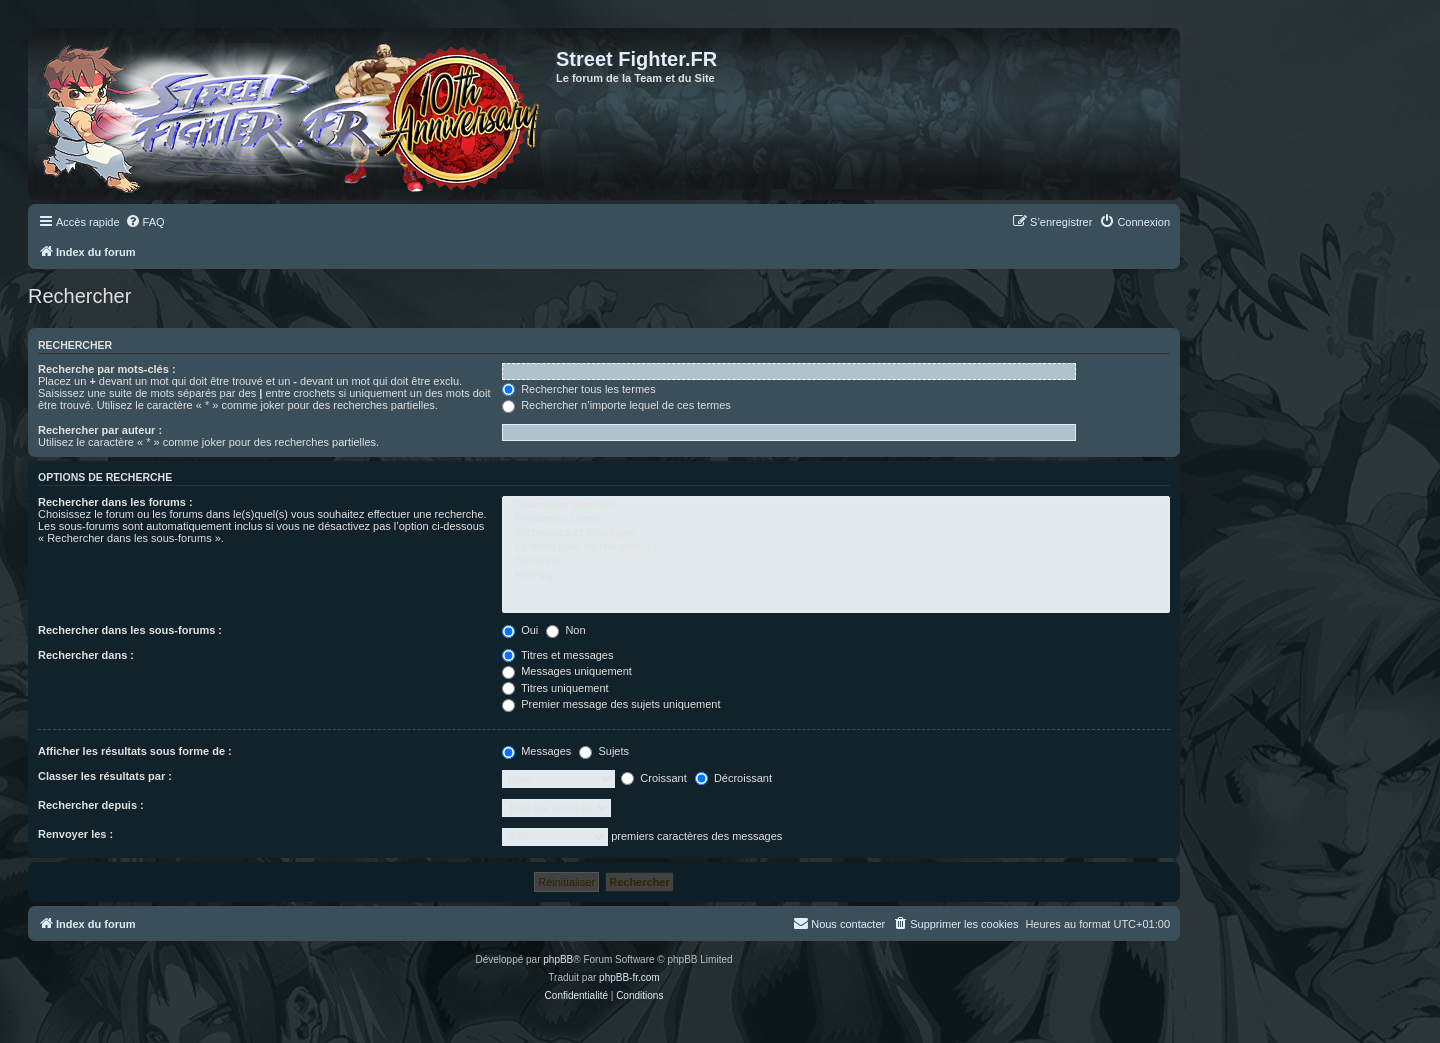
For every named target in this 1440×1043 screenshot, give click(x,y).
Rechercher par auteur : (100, 430)
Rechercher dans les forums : (115, 502)
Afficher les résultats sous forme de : (135, 751)
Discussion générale (836, 505)
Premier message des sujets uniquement (611, 704)
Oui (520, 630)
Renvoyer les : (75, 834)
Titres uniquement (555, 688)
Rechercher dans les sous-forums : (130, 630)
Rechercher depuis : (91, 805)
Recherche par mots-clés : (107, 369)
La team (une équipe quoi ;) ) (836, 547)
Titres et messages (557, 655)
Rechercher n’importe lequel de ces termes (616, 405)
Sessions (836, 561)
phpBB (558, 959)
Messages (536, 751)
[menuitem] (145, 222)
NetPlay (836, 576)
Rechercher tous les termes (579, 389)
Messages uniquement (567, 671)
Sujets (604, 751)
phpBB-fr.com (629, 977)
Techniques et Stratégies (836, 533)
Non (565, 630)
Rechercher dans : (86, 655)
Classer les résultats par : (105, 776)
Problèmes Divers (836, 519)
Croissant (654, 778)
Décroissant (733, 778)
